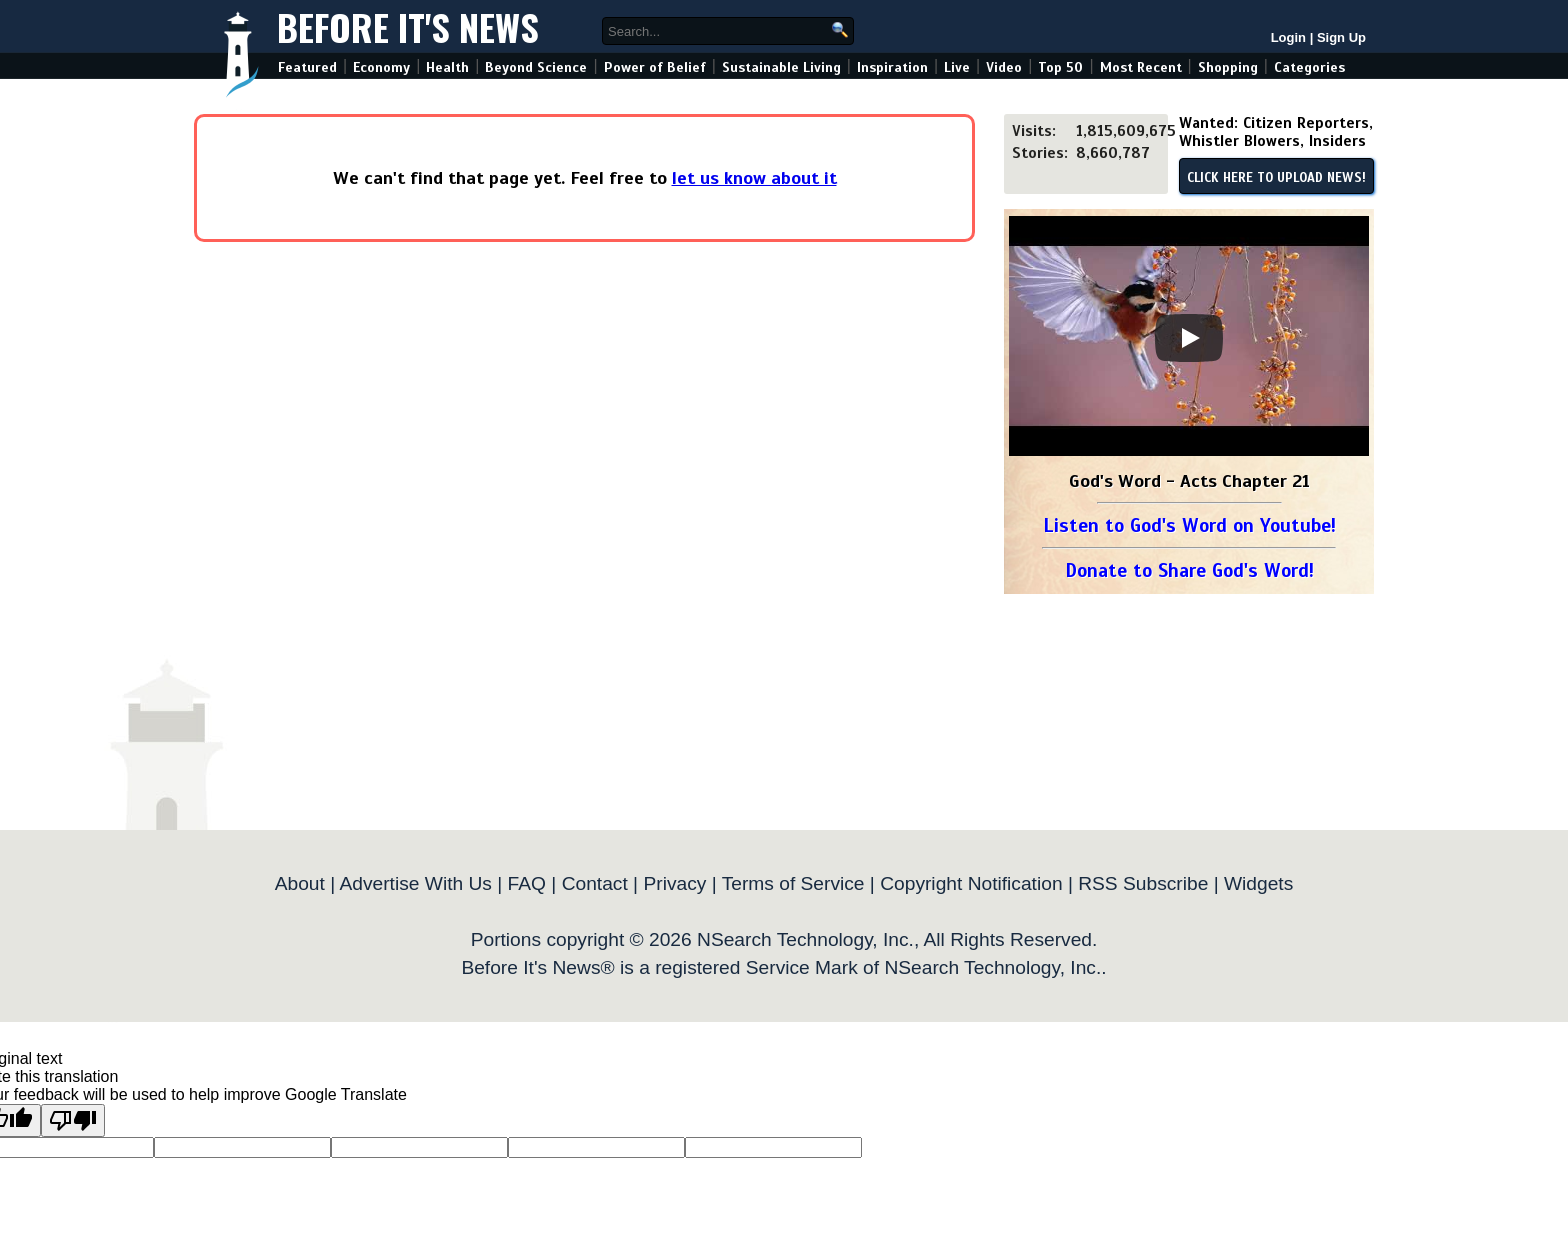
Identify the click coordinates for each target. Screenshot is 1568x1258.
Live (957, 67)
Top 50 (1060, 67)
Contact (595, 883)
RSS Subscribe (1143, 883)
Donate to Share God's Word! (1189, 570)
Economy (381, 67)
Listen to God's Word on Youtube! (1189, 525)
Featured (307, 67)
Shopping (1228, 67)
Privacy (674, 883)
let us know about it (754, 178)
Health (447, 67)
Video (1004, 67)
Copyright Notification (971, 883)
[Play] (1189, 338)
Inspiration (892, 67)
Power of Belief (655, 67)
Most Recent (1141, 67)
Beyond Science (536, 67)
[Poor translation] (73, 1120)
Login (1288, 37)
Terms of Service (793, 883)
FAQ (527, 883)
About (300, 883)
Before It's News (408, 26)
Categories (1309, 67)
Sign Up (1341, 37)
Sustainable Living (781, 67)
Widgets (1258, 883)
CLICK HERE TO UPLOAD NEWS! (1276, 178)
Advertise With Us (415, 883)
